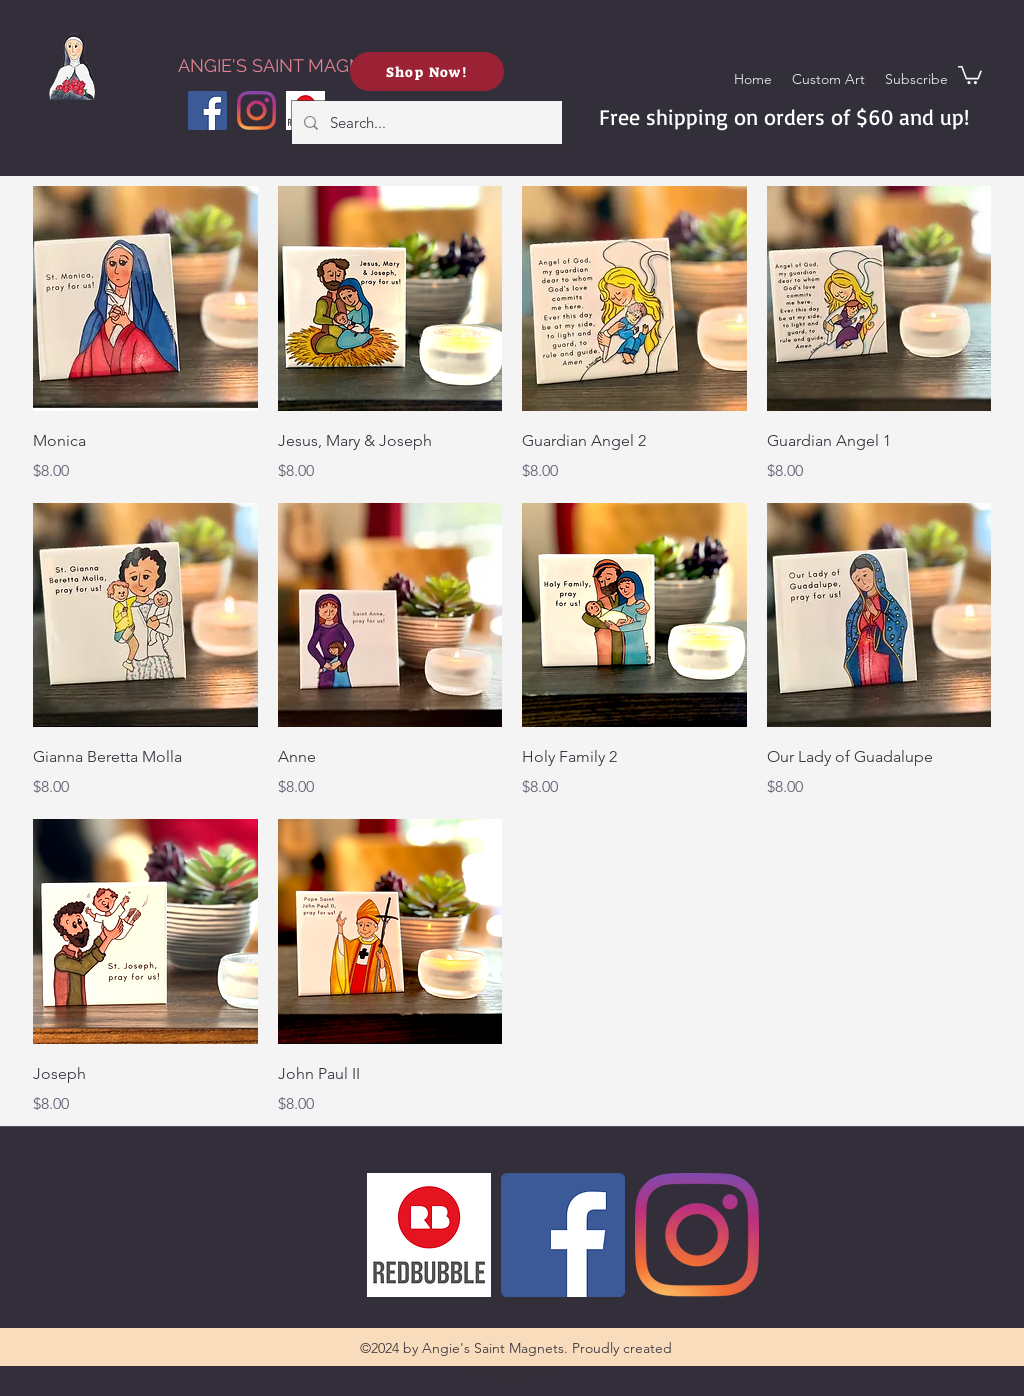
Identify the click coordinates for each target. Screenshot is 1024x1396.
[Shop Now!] (427, 71)
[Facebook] (207, 110)
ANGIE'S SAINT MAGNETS (277, 65)
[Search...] (425, 122)
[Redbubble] (429, 1235)
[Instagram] (256, 110)
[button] (916, 79)
